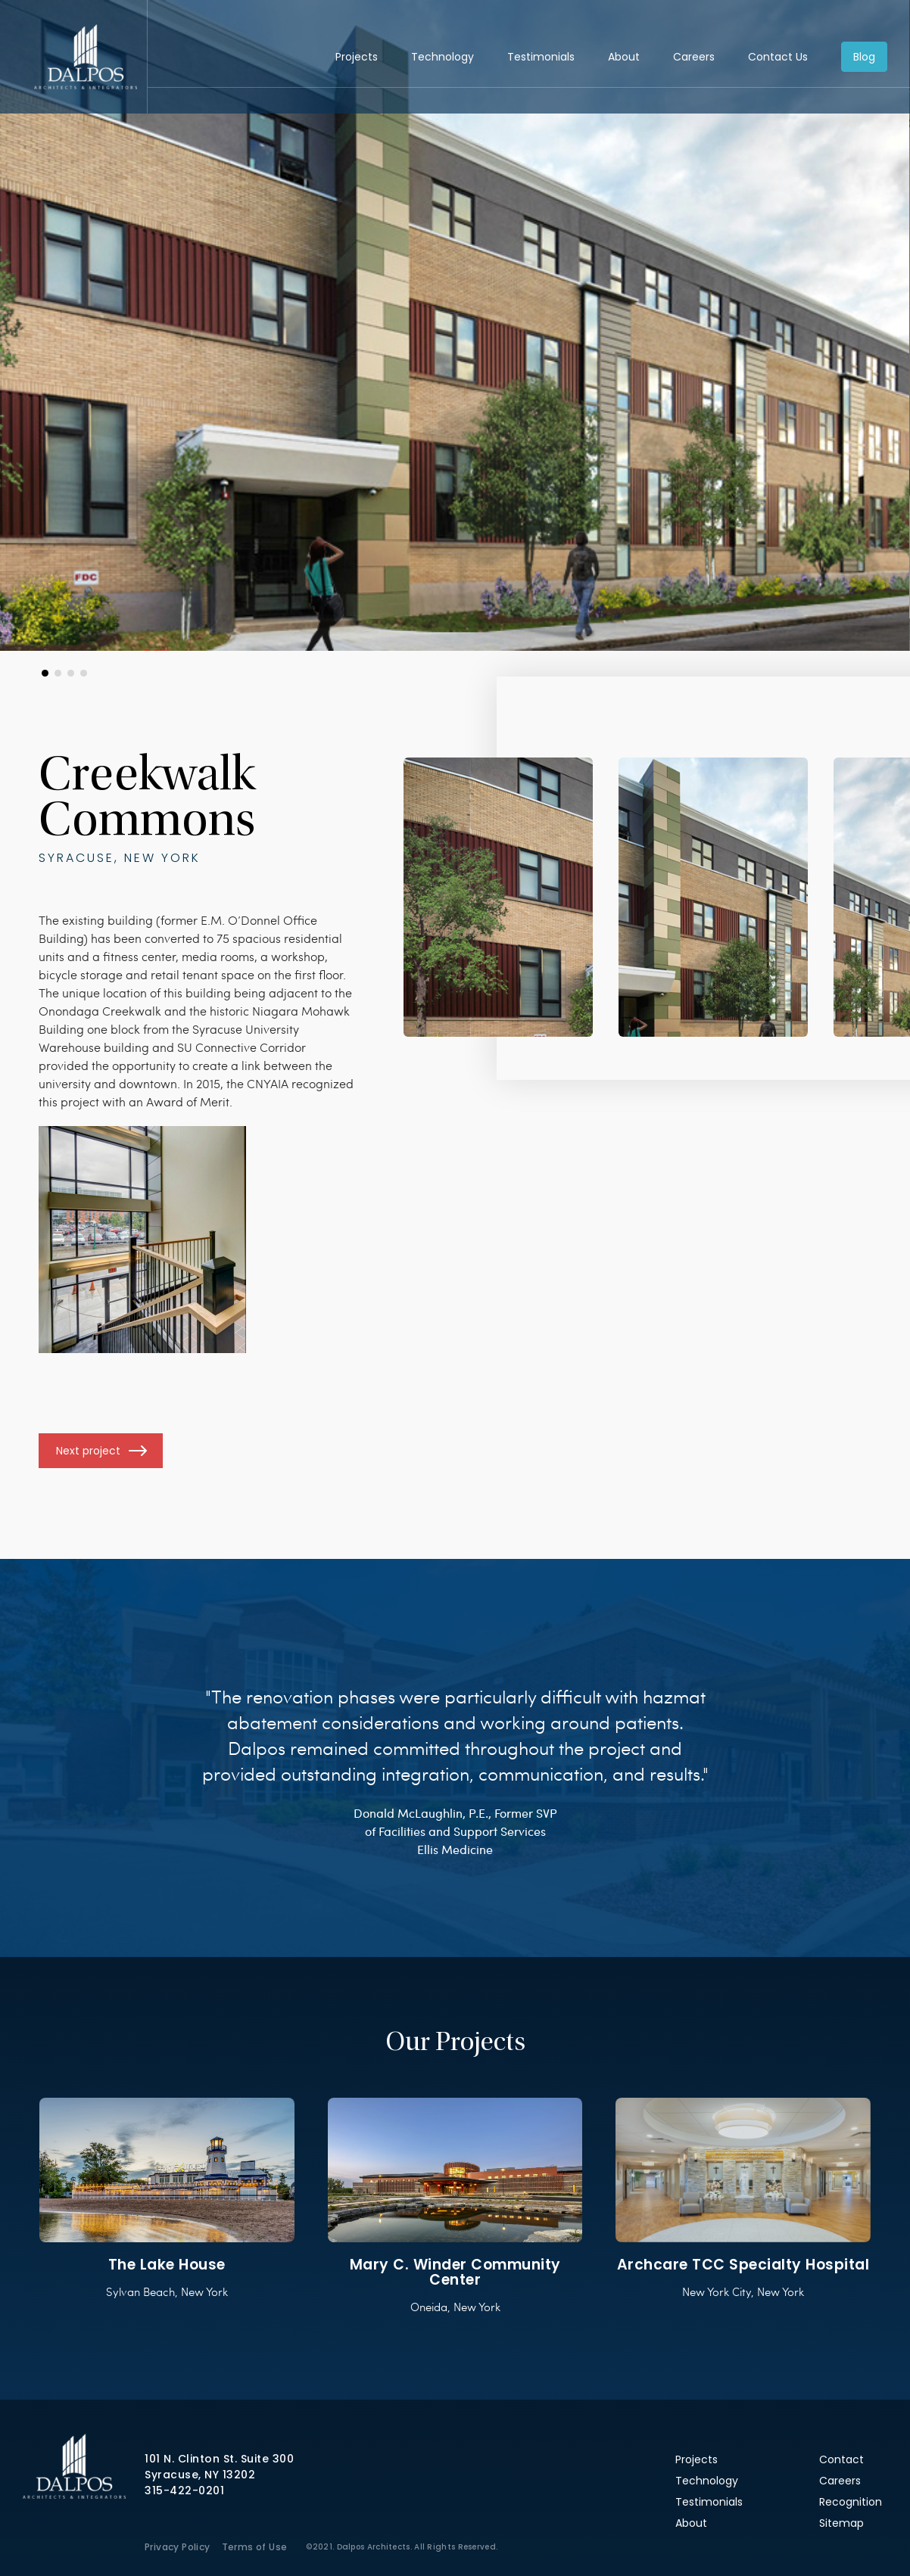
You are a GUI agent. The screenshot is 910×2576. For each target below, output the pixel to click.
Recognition (850, 2501)
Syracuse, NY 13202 (200, 2474)
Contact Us (778, 56)
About (624, 56)
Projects (356, 56)
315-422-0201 (184, 2490)
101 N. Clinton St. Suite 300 (219, 2458)
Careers (694, 56)
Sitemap (841, 2523)
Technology (442, 56)
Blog (864, 56)
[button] (45, 673)
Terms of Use (255, 2546)
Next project (88, 1450)
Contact (841, 2459)
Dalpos (85, 57)
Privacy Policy (177, 2546)
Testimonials (541, 56)
